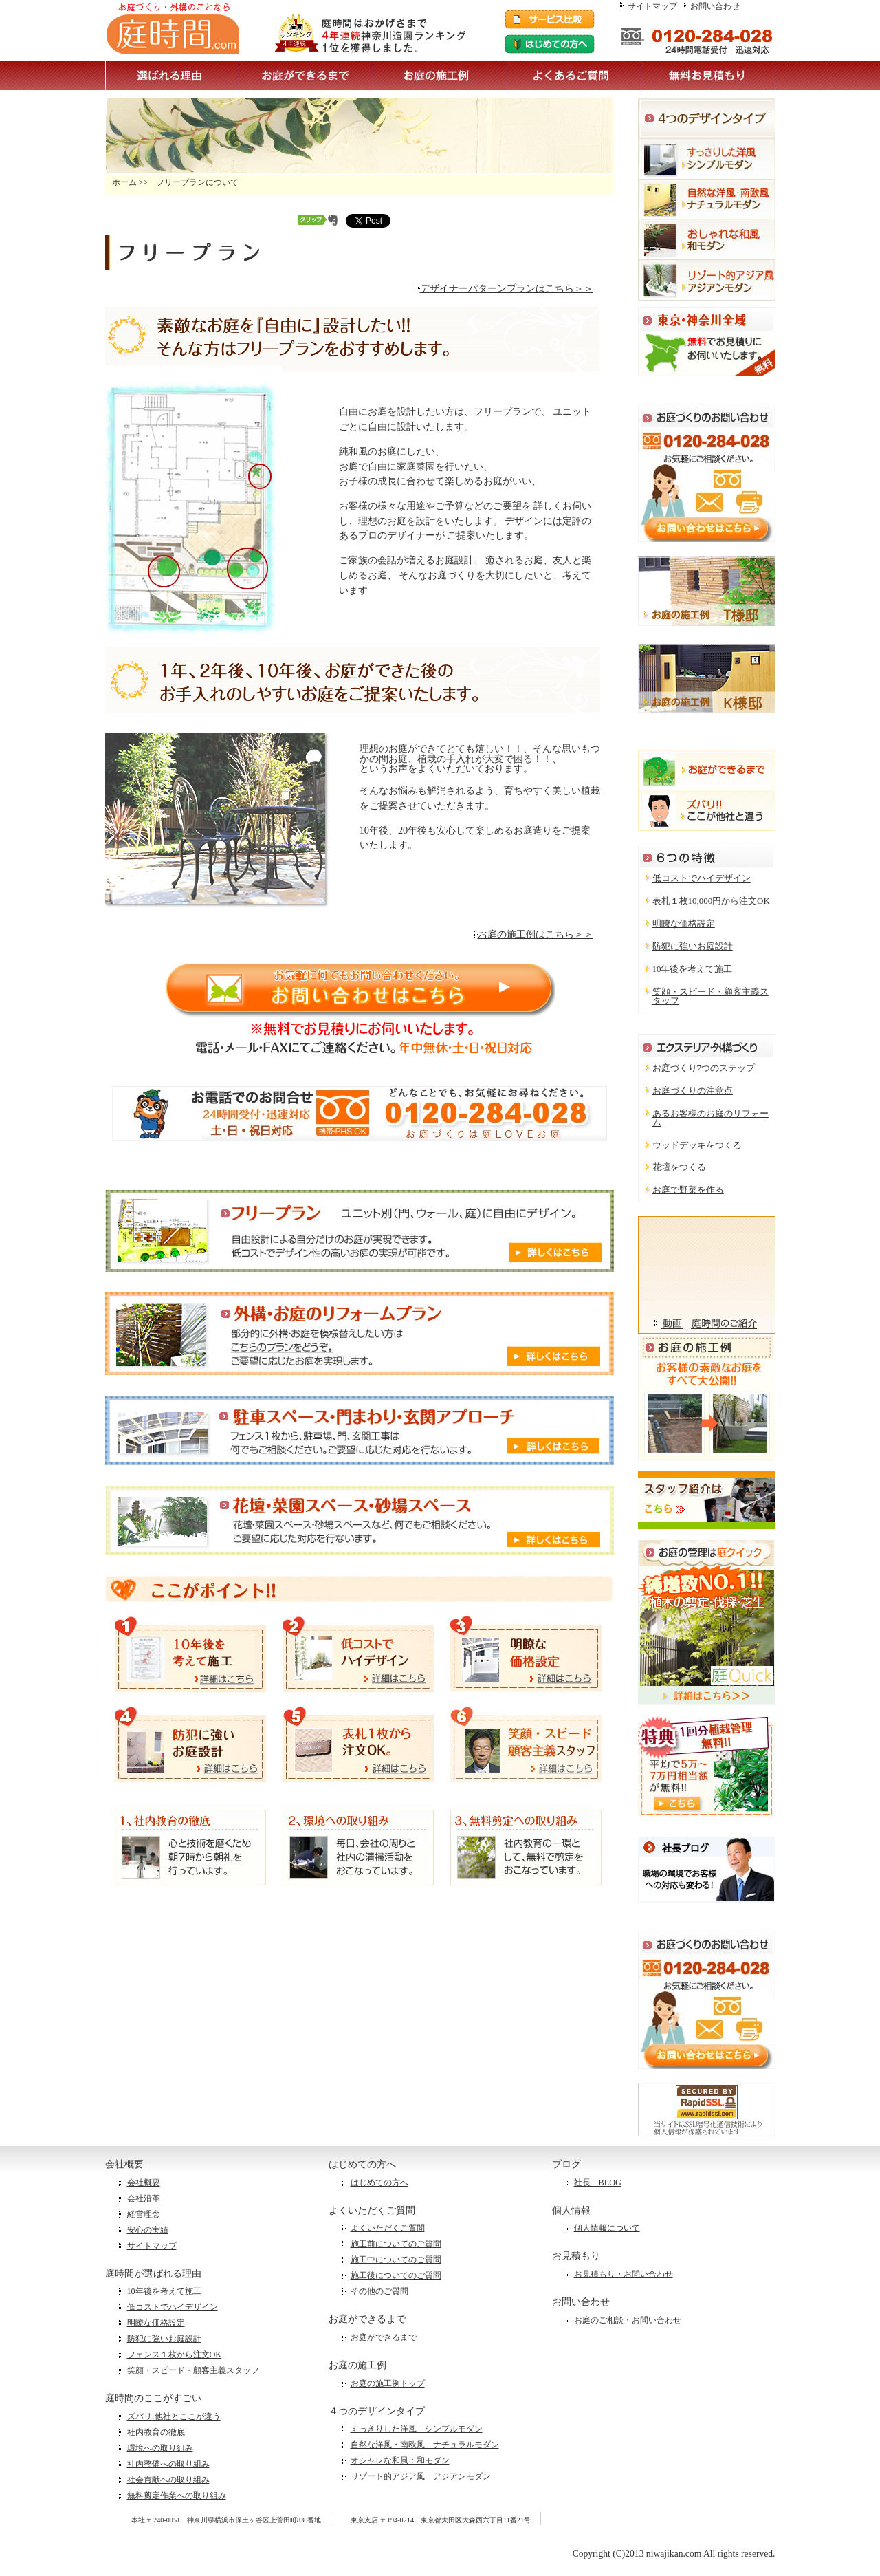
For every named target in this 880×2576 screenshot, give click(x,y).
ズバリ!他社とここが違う (174, 2416)
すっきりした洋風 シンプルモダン (417, 2429)
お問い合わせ (715, 6)
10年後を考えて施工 (692, 969)
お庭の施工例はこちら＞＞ (533, 934)
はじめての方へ (379, 2182)
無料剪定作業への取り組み (176, 2495)
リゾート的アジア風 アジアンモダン (421, 2476)
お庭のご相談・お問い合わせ (627, 2320)
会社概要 (143, 2182)
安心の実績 (147, 2230)
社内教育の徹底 (156, 2432)
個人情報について (607, 2228)
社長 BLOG (598, 2182)
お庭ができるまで (384, 2337)
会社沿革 (143, 2198)
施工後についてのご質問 (396, 2275)
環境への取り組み (160, 2448)
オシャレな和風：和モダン (400, 2460)
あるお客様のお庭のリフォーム (710, 1117)
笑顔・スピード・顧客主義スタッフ (710, 996)
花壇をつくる (679, 1167)
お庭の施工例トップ (388, 2383)
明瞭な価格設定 (683, 923)
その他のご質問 (379, 2291)
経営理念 (143, 2214)
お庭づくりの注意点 (692, 1090)
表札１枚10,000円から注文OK (711, 901)
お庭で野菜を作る (688, 1189)
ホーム (124, 182)
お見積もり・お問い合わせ (623, 2274)
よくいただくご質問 (388, 2228)
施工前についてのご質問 (396, 2244)
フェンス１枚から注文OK (174, 2354)
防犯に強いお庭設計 (692, 946)
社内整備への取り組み (168, 2464)
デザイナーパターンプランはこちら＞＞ (505, 288)
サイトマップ (652, 6)
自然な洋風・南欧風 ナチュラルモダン (425, 2444)
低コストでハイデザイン (701, 878)
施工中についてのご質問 (396, 2259)
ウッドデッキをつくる (697, 1145)
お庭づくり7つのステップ (703, 1068)
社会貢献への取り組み (168, 2480)
